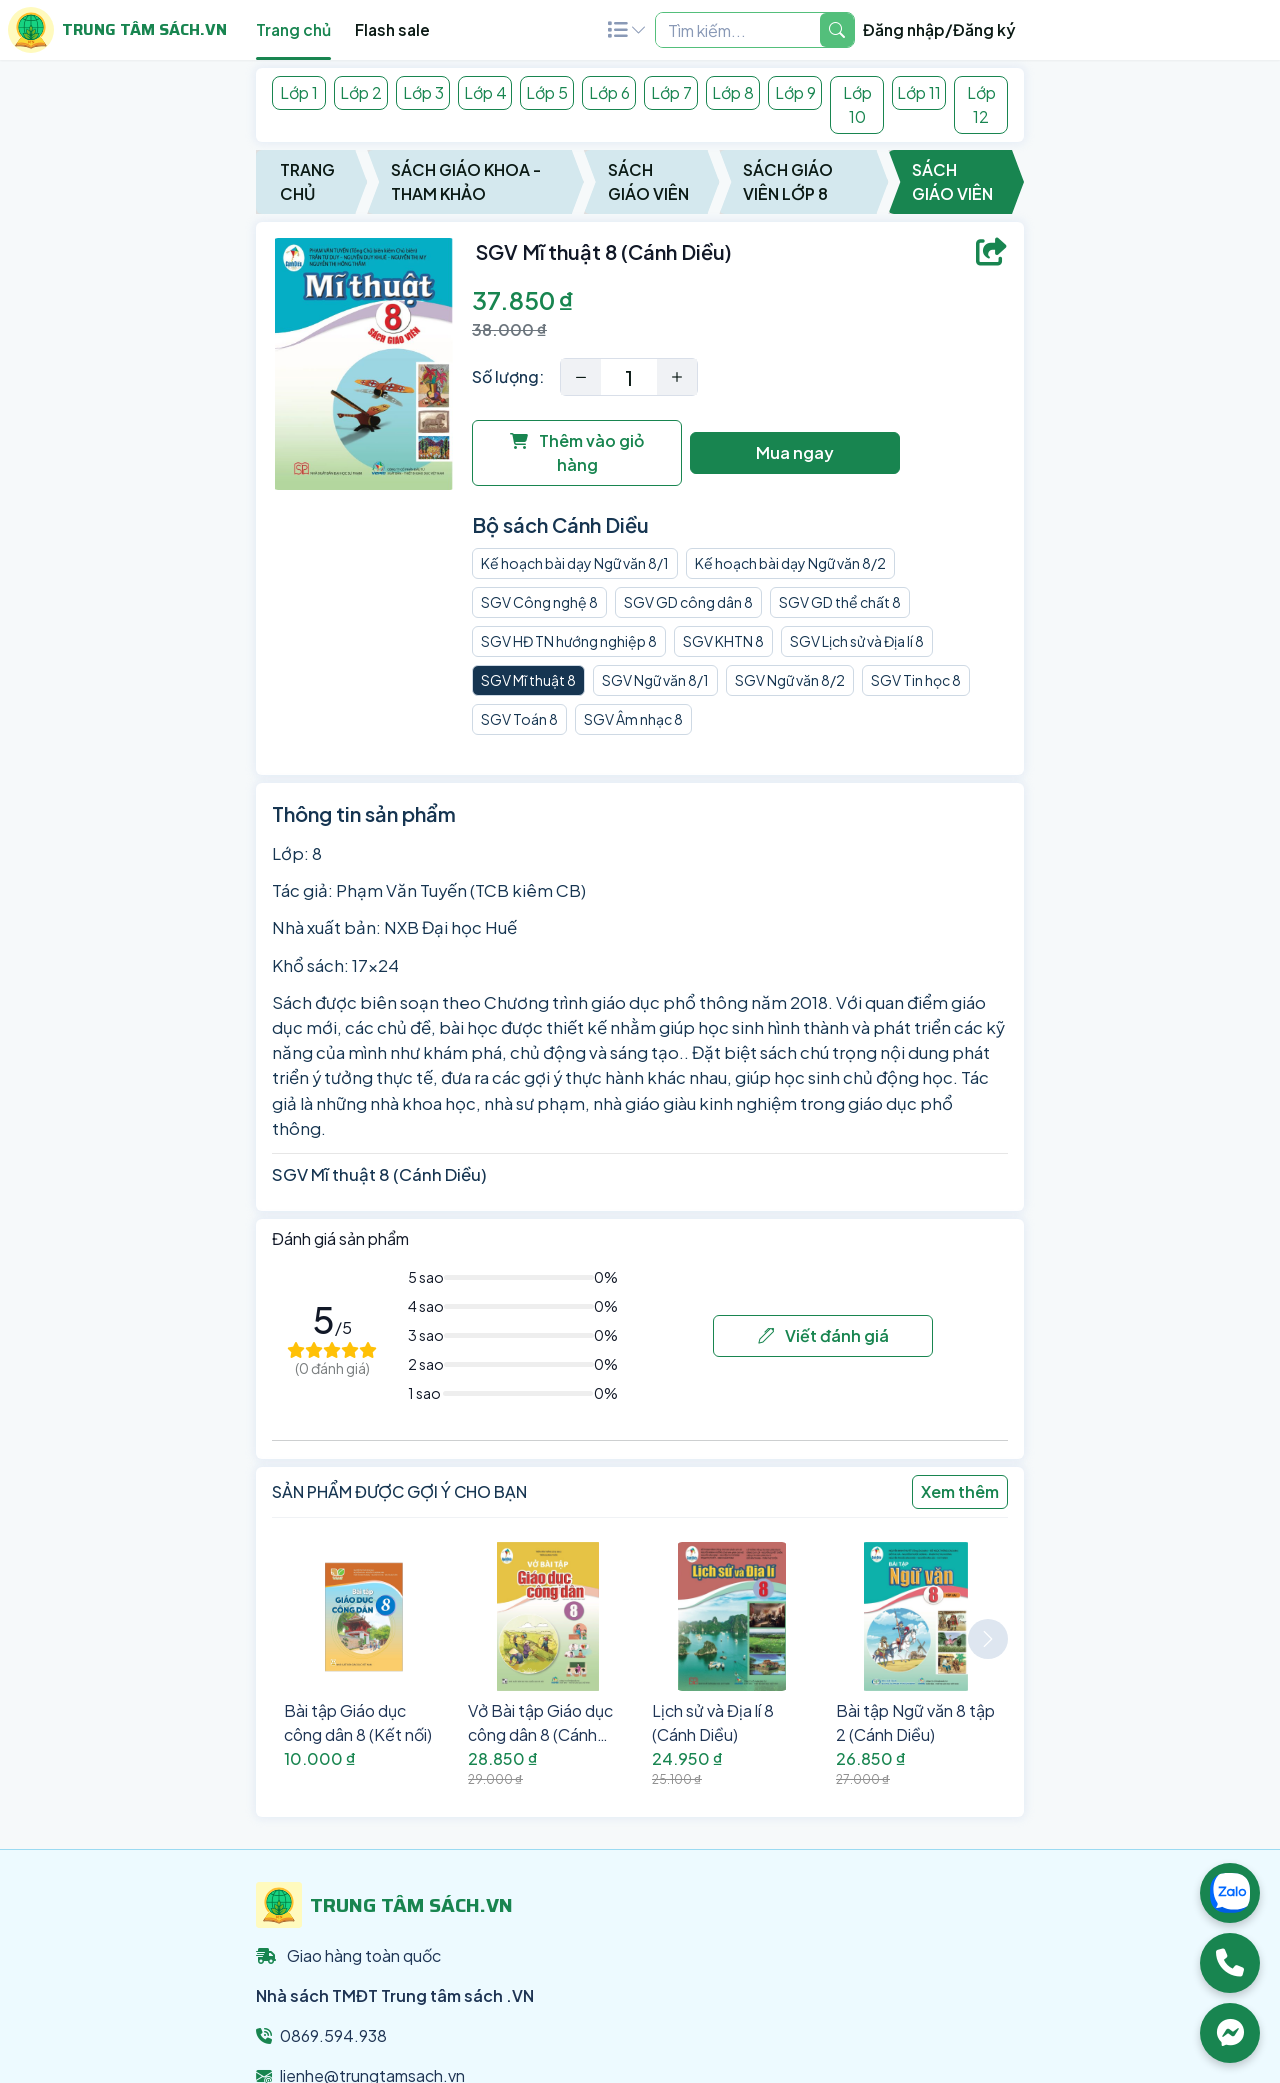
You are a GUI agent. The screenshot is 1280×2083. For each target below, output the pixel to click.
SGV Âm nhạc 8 (633, 719)
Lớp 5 (547, 92)
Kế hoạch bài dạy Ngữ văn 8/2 (790, 563)
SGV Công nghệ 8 (539, 602)
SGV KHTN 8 (723, 641)
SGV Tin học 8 (916, 680)
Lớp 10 (857, 104)
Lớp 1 (299, 92)
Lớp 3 (423, 92)
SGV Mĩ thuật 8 (528, 680)
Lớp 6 (609, 92)
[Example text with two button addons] (738, 30)
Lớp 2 (361, 92)
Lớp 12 (981, 104)
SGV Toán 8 (519, 719)
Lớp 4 (485, 92)
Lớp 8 (733, 92)
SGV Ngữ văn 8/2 (790, 680)
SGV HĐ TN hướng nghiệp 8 (569, 641)
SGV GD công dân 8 (688, 602)
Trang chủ (293, 29)
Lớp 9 (795, 92)
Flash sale (392, 29)
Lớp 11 (919, 92)
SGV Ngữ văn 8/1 (655, 680)
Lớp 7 (671, 92)
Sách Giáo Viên (648, 181)
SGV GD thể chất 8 (840, 602)
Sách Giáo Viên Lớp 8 (788, 181)
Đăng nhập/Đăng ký (939, 29)
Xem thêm (960, 1491)
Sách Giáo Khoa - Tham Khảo (466, 181)
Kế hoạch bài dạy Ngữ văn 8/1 (575, 563)
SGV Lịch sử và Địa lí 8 (857, 641)
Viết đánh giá (823, 1335)
